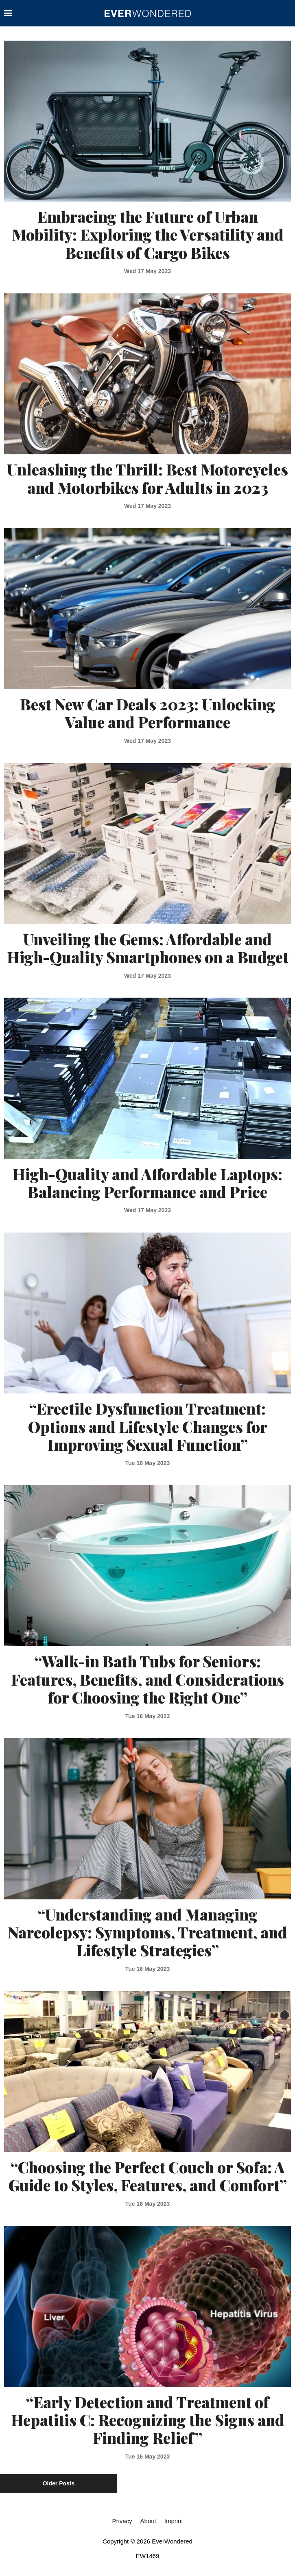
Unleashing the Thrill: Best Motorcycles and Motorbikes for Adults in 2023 (147, 478)
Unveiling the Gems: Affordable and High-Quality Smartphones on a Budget (147, 948)
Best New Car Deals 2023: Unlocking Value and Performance (147, 713)
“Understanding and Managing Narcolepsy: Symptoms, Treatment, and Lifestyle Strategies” (147, 1932)
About (148, 2520)
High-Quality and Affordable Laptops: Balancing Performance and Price (147, 1183)
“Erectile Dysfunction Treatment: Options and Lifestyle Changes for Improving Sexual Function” (147, 1426)
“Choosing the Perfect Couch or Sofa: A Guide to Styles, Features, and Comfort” (148, 2176)
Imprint (173, 2520)
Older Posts (59, 2483)
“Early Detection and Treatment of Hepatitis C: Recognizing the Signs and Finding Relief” (147, 2420)
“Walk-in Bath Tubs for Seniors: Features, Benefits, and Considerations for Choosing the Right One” (147, 1679)
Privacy (122, 2520)
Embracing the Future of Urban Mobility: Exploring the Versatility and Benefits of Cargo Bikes (148, 234)
